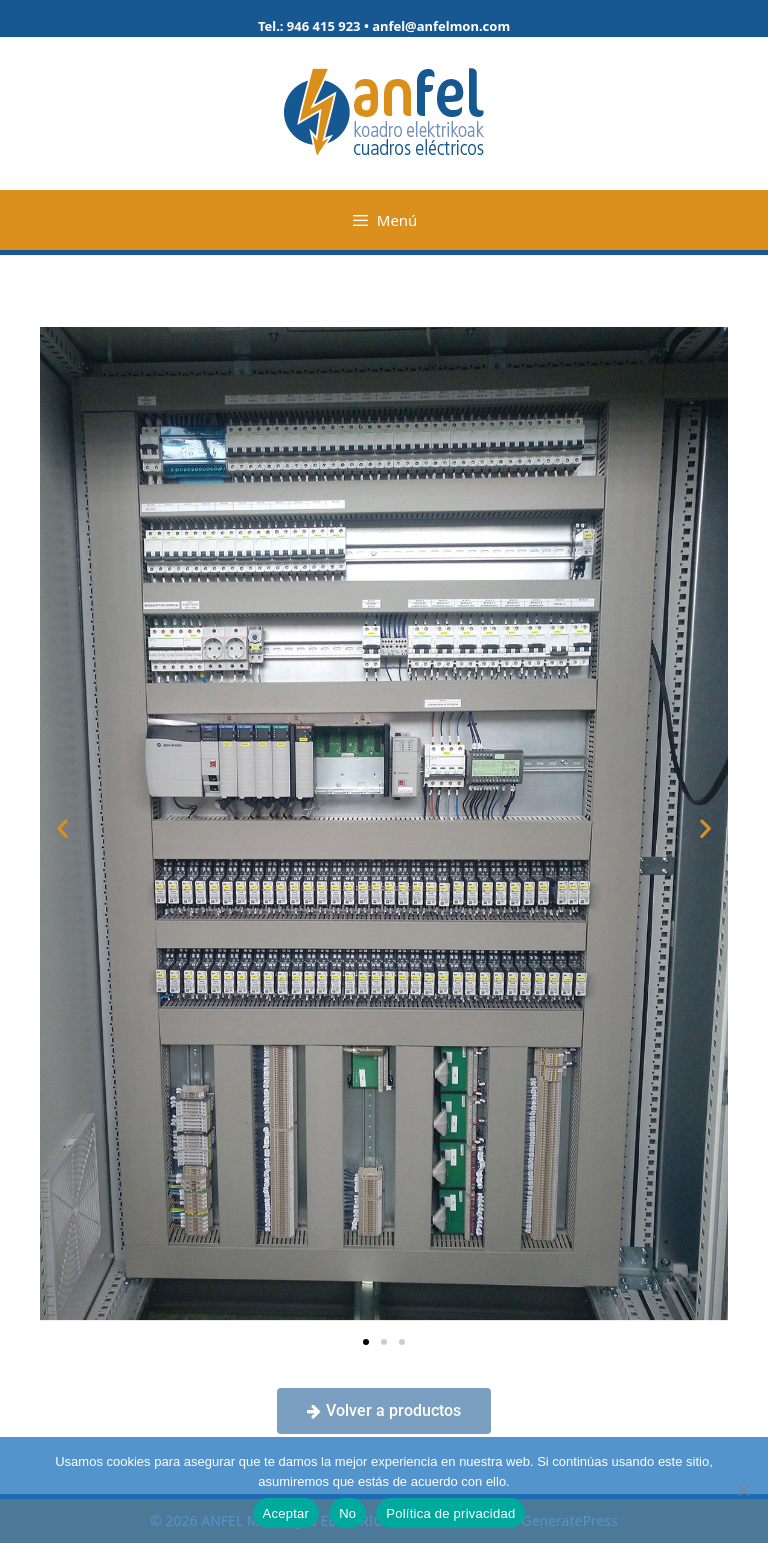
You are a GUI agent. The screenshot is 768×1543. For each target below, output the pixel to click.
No (347, 1513)
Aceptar (286, 1513)
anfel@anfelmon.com (441, 26)
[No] (743, 1490)
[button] (62, 827)
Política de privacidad (450, 1513)
